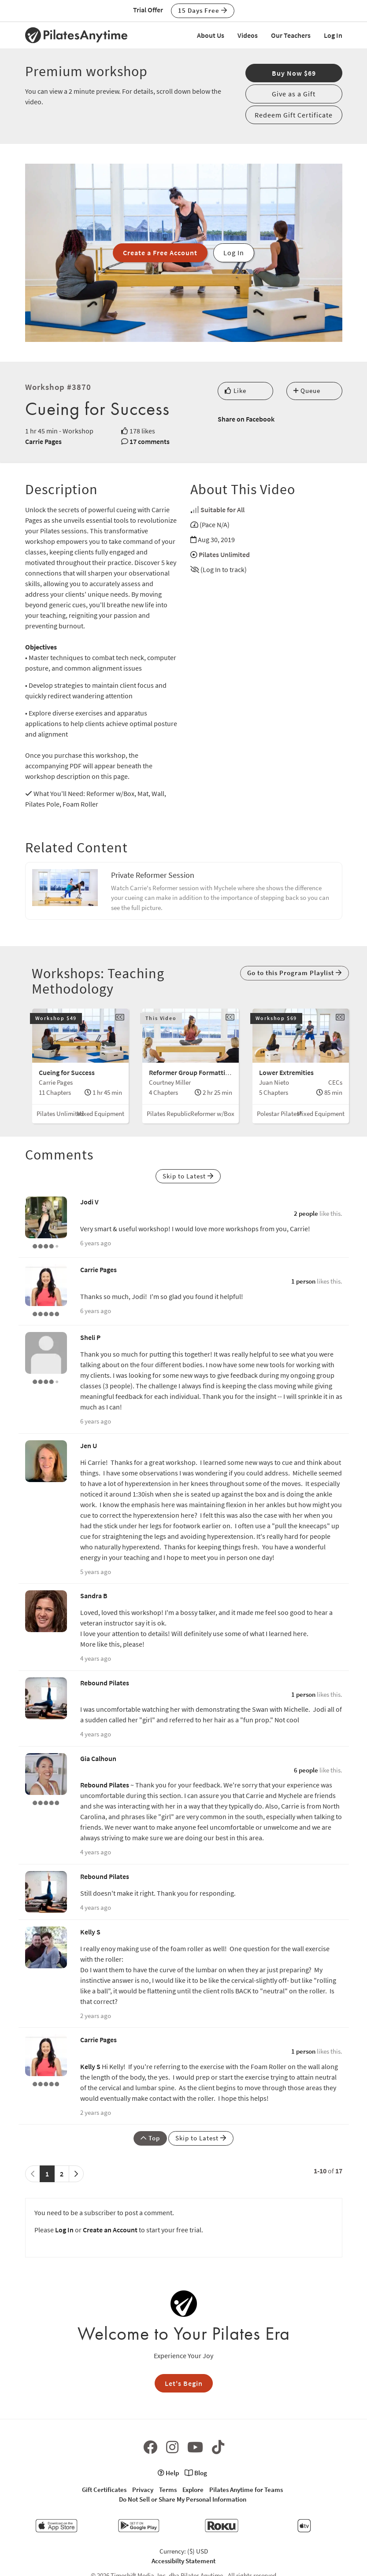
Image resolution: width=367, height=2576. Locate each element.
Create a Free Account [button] (160, 252)
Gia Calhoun (98, 1758)
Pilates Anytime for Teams (246, 2489)
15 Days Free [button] (202, 10)
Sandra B (94, 1595)
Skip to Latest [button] (188, 1176)
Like (235, 390)
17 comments (150, 441)
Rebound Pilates (104, 1682)
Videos (247, 35)
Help (168, 2473)
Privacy (142, 2489)
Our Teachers (291, 35)
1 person (303, 1281)
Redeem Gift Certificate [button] (294, 114)
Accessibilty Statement (183, 2561)
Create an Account (110, 2229)
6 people (306, 1770)
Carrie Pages (43, 441)
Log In (333, 35)
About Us (210, 35)
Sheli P (90, 1337)
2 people (306, 1213)
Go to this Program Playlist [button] (294, 973)
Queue (306, 390)
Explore (193, 2489)
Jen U (88, 1445)
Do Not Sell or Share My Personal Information (182, 2499)
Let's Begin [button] (184, 2383)
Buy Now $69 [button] (294, 73)
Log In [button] (233, 252)
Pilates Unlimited (224, 554)
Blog (196, 2473)
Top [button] (150, 2138)
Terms (168, 2489)
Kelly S (90, 1931)
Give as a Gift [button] (293, 93)
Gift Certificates (104, 2489)
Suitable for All (222, 509)
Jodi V (89, 1201)
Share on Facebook (246, 419)
